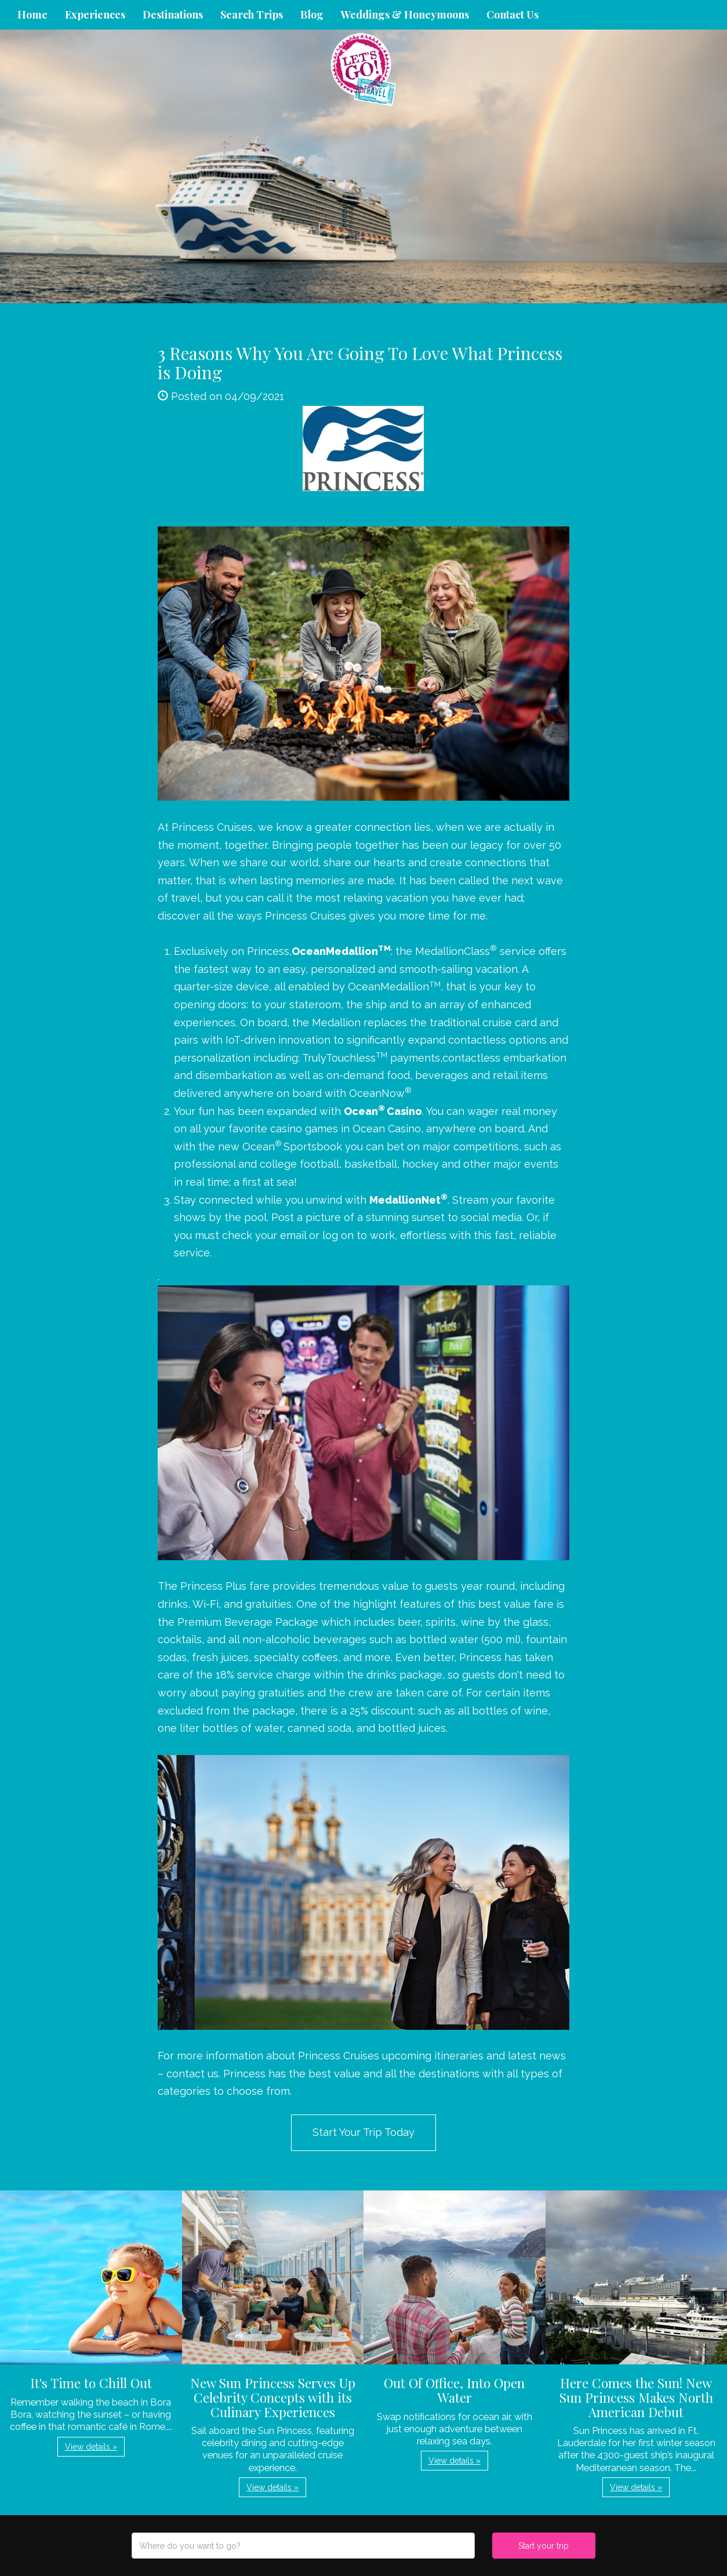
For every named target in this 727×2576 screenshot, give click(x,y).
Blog (311, 14)
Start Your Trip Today (363, 2132)
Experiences (95, 14)
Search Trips (251, 14)
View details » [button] (91, 2446)
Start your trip (543, 2545)
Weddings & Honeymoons (405, 14)
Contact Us (512, 14)
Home (32, 14)
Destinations (173, 14)
